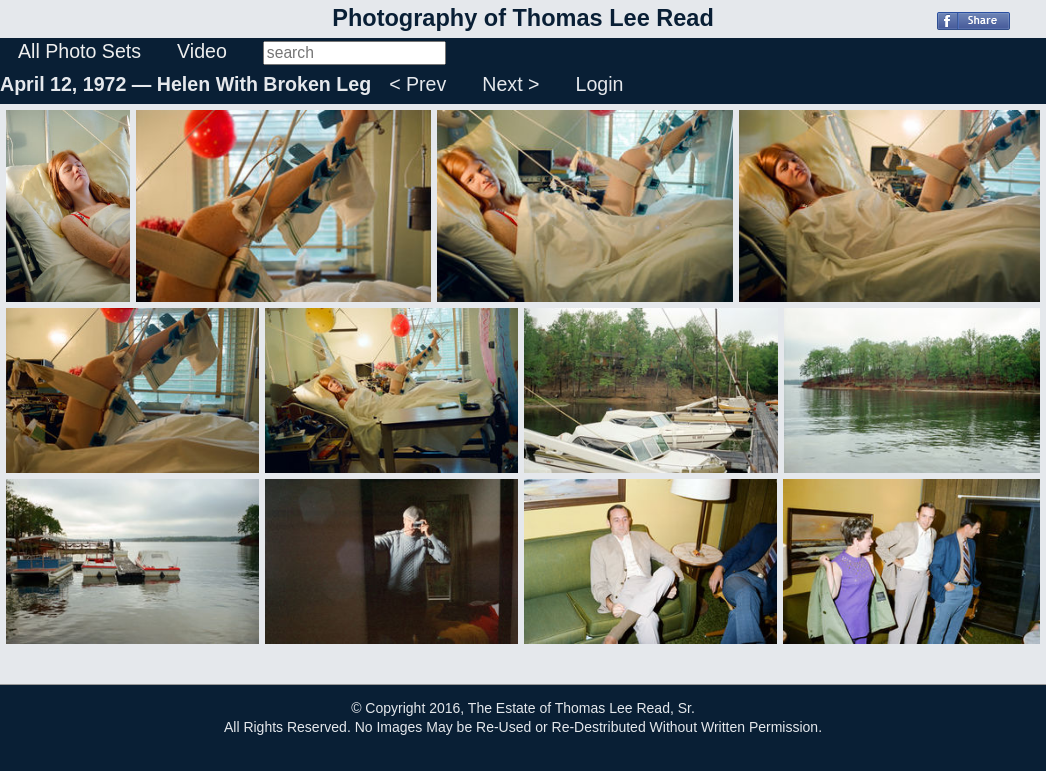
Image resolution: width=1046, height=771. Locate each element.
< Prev (417, 84)
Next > (510, 84)
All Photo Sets (79, 51)
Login (600, 84)
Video (202, 51)
